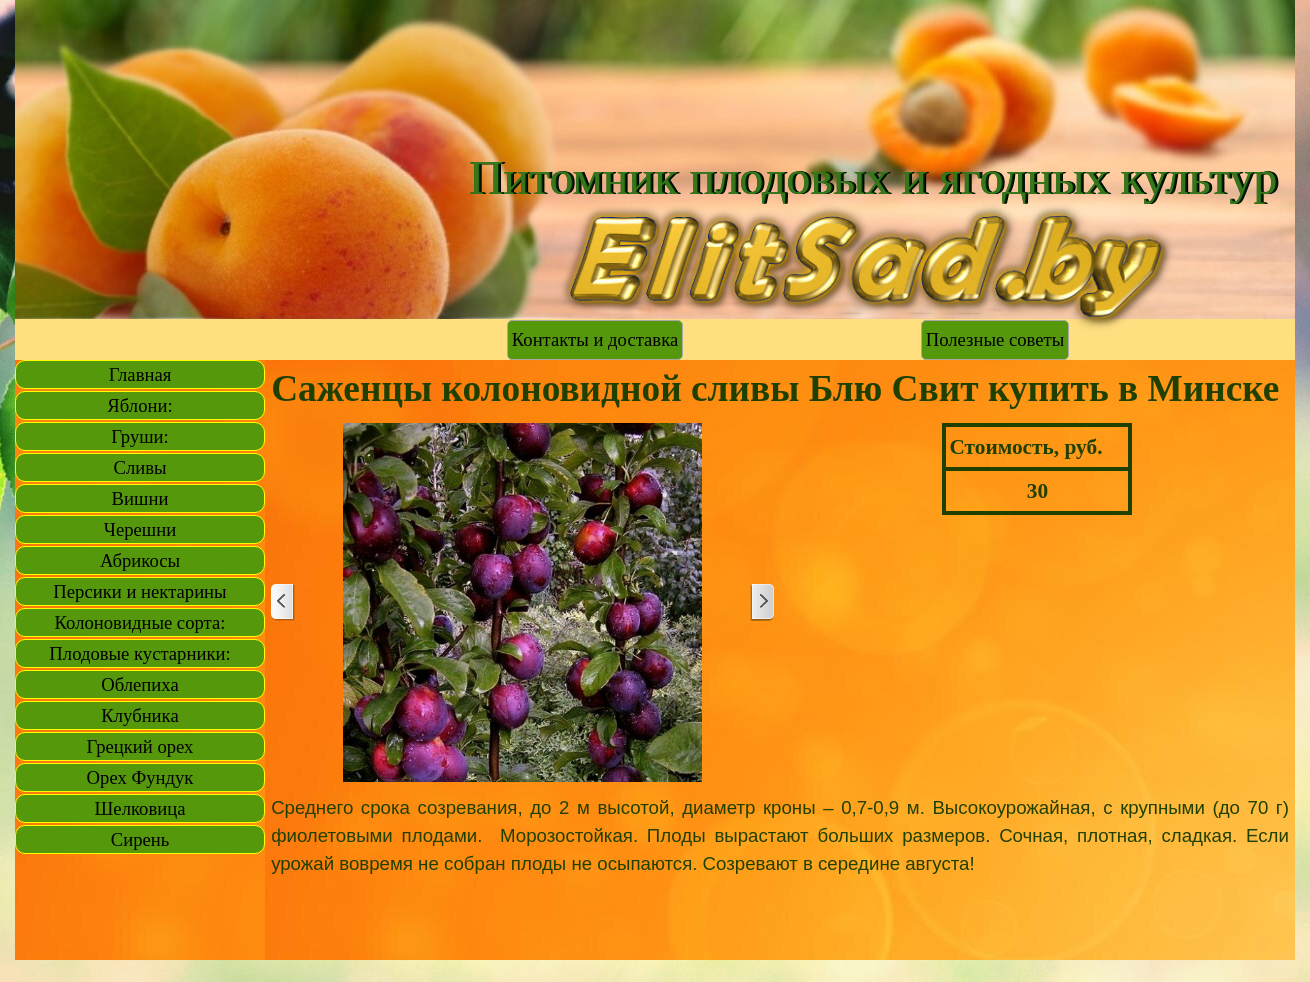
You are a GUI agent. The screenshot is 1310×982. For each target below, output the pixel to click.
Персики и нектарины (139, 591)
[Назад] (283, 602)
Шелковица (140, 808)
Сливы (139, 467)
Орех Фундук (140, 777)
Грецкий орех (140, 746)
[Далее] (762, 602)
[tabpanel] (780, 836)
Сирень (140, 839)
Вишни (140, 498)
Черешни (140, 529)
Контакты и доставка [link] (595, 339)
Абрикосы (140, 560)
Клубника (139, 715)
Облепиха (139, 684)
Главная (140, 374)
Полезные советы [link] (995, 339)
